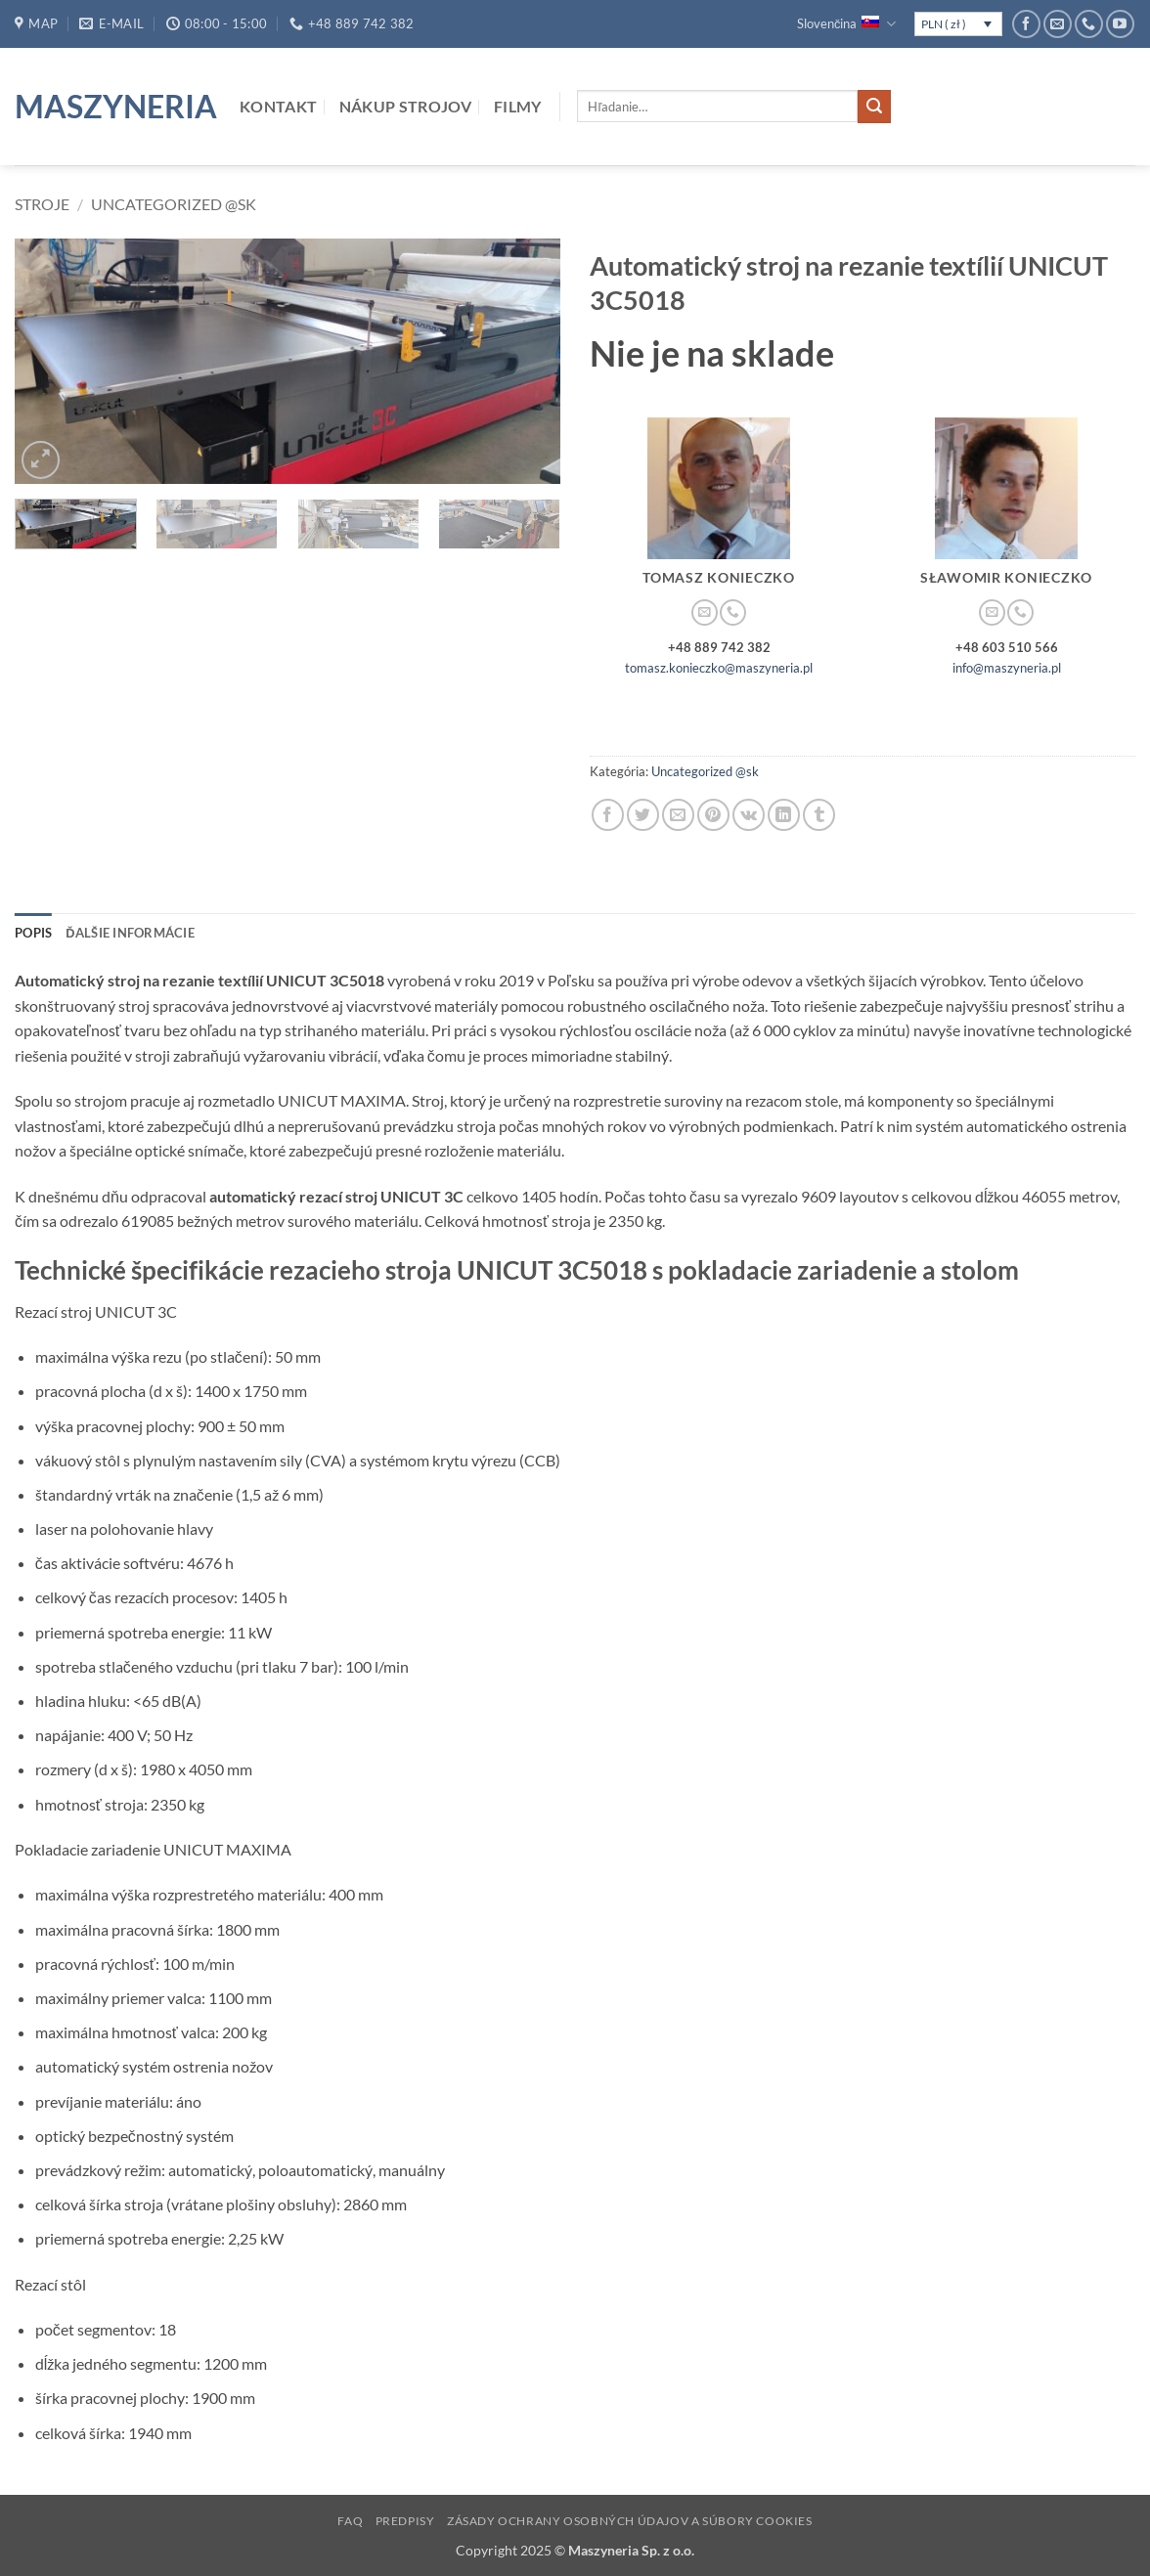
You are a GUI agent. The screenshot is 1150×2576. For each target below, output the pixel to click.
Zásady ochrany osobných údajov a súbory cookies (630, 2520)
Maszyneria (112, 106)
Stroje (42, 204)
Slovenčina (846, 24)
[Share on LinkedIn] (784, 815)
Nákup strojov (405, 106)
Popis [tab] (33, 932)
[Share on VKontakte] (748, 815)
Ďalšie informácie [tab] (130, 932)
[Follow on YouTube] (1120, 24)
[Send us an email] (1057, 24)
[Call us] (1089, 24)
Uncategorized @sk (173, 204)
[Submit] (874, 106)
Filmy (518, 106)
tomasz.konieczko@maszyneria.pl (719, 668)
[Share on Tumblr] (819, 815)
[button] (41, 460)
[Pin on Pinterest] (713, 815)
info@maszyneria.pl (1006, 668)
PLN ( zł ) (943, 24)
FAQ (350, 2520)
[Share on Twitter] (643, 815)
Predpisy (405, 2520)
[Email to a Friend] (678, 815)
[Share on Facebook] (608, 815)
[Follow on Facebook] (1026, 24)
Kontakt (278, 106)
